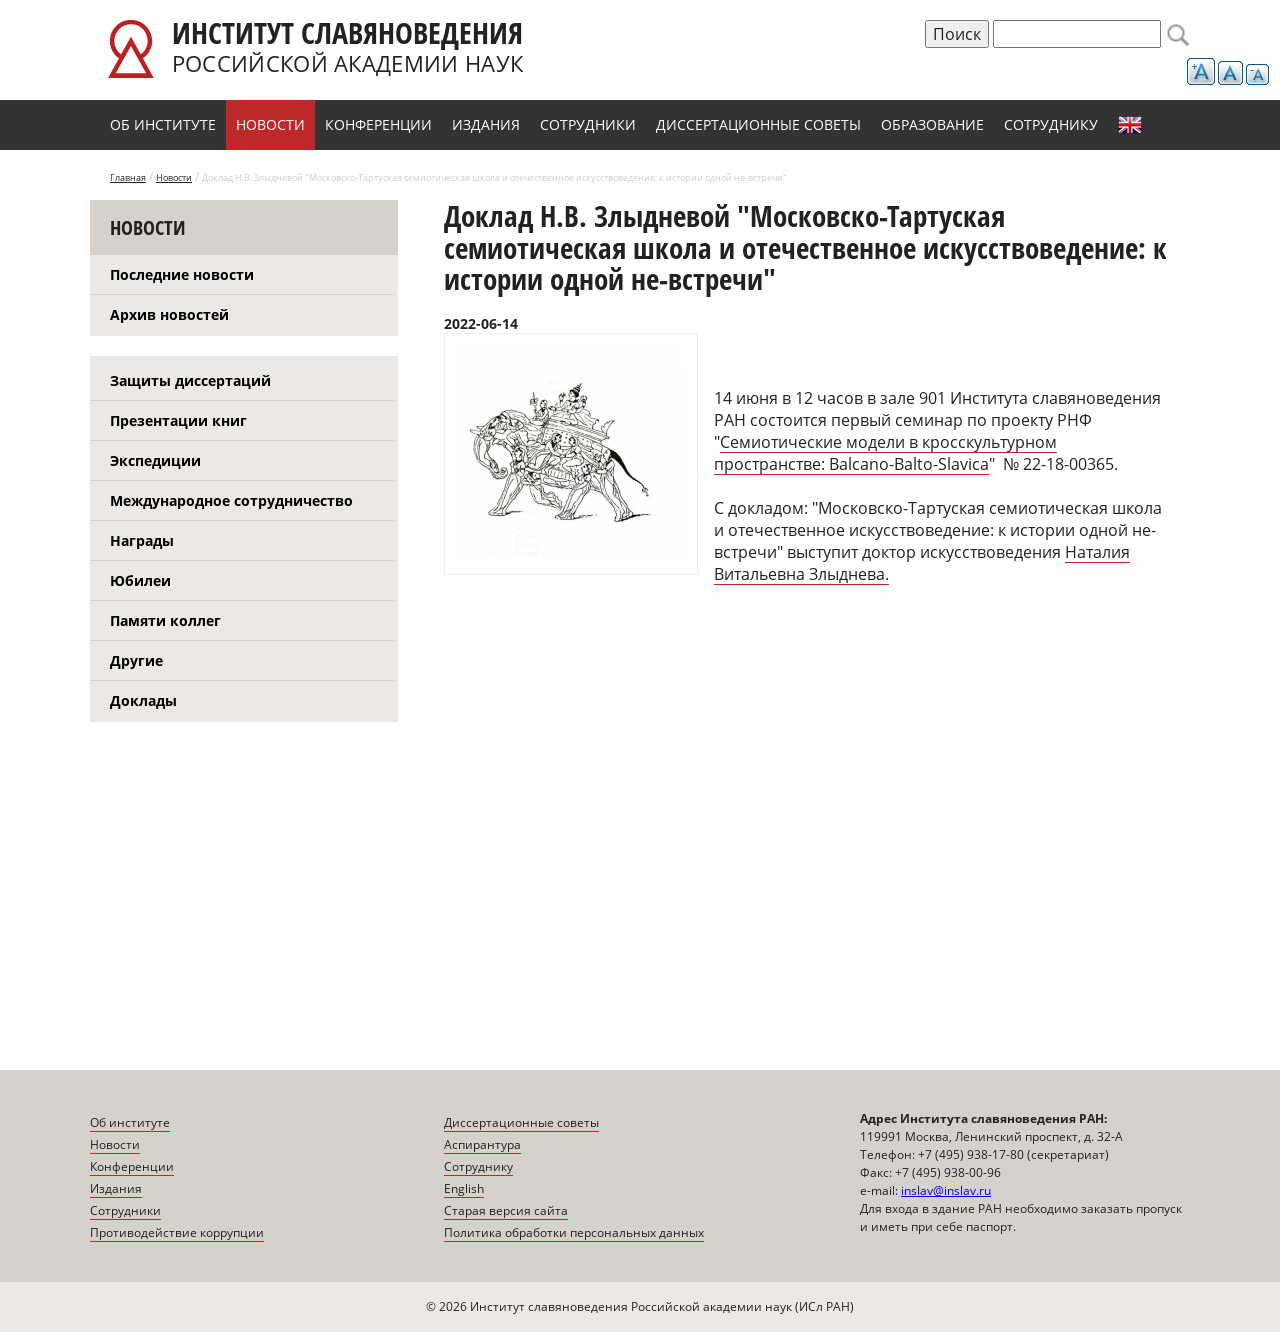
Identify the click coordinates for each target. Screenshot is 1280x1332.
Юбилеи (140, 580)
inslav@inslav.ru (946, 1190)
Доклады (143, 700)
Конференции (378, 124)
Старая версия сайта (506, 1210)
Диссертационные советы (758, 124)
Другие (136, 660)
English (1130, 125)
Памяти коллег (165, 620)
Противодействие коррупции (177, 1232)
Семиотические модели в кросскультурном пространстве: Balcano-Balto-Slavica (885, 453)
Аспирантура (482, 1144)
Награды (142, 540)
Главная (128, 177)
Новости (270, 124)
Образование (932, 124)
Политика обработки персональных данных (574, 1232)
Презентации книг (178, 420)
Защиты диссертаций (190, 380)
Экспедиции (155, 460)
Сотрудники (588, 124)
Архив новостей (169, 314)
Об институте (163, 124)
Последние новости (182, 274)
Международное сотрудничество (231, 500)
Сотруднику (1051, 124)
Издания (486, 124)
